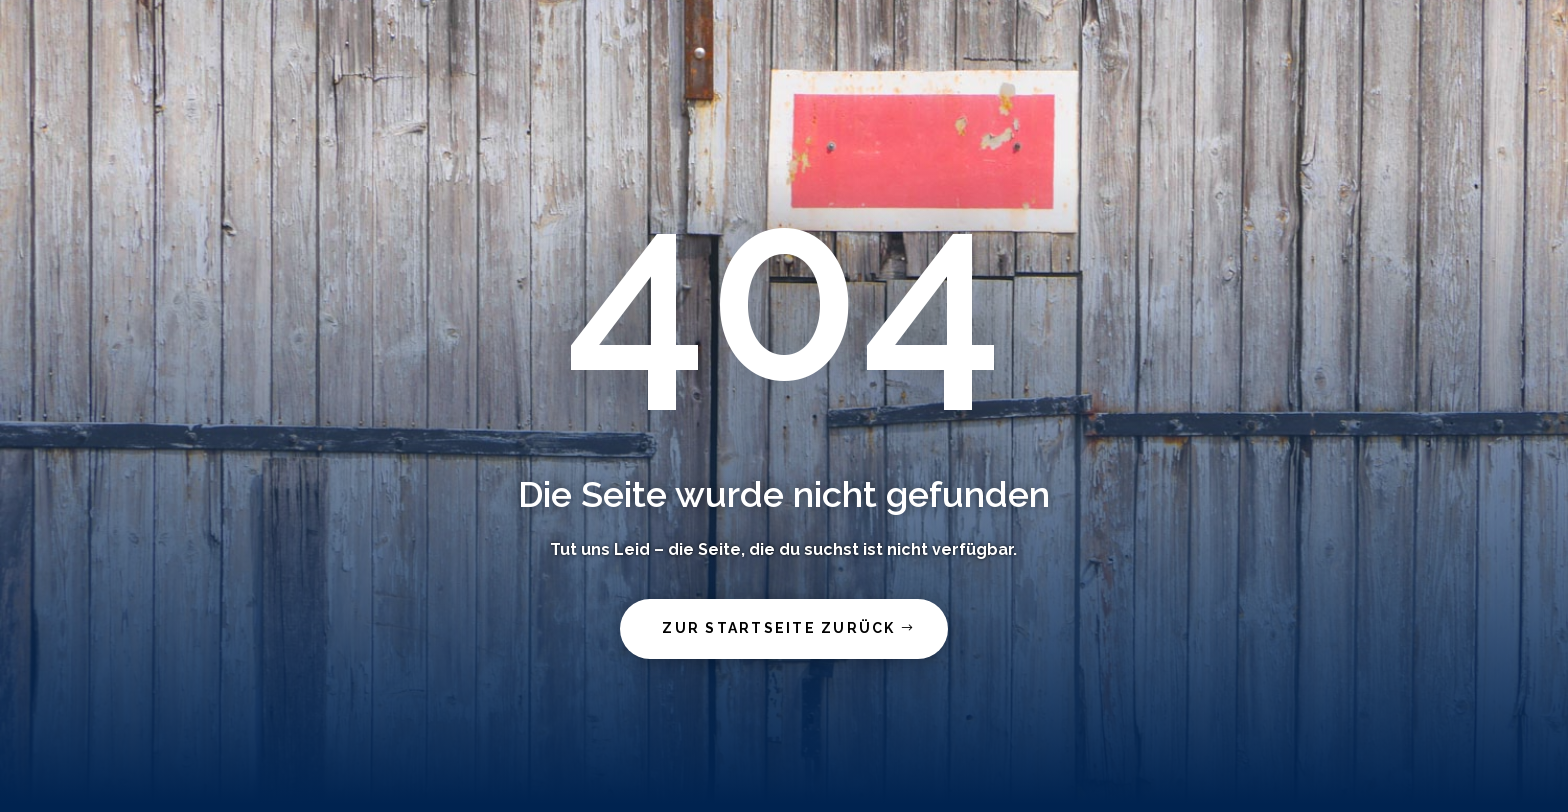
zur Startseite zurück (778, 628)
